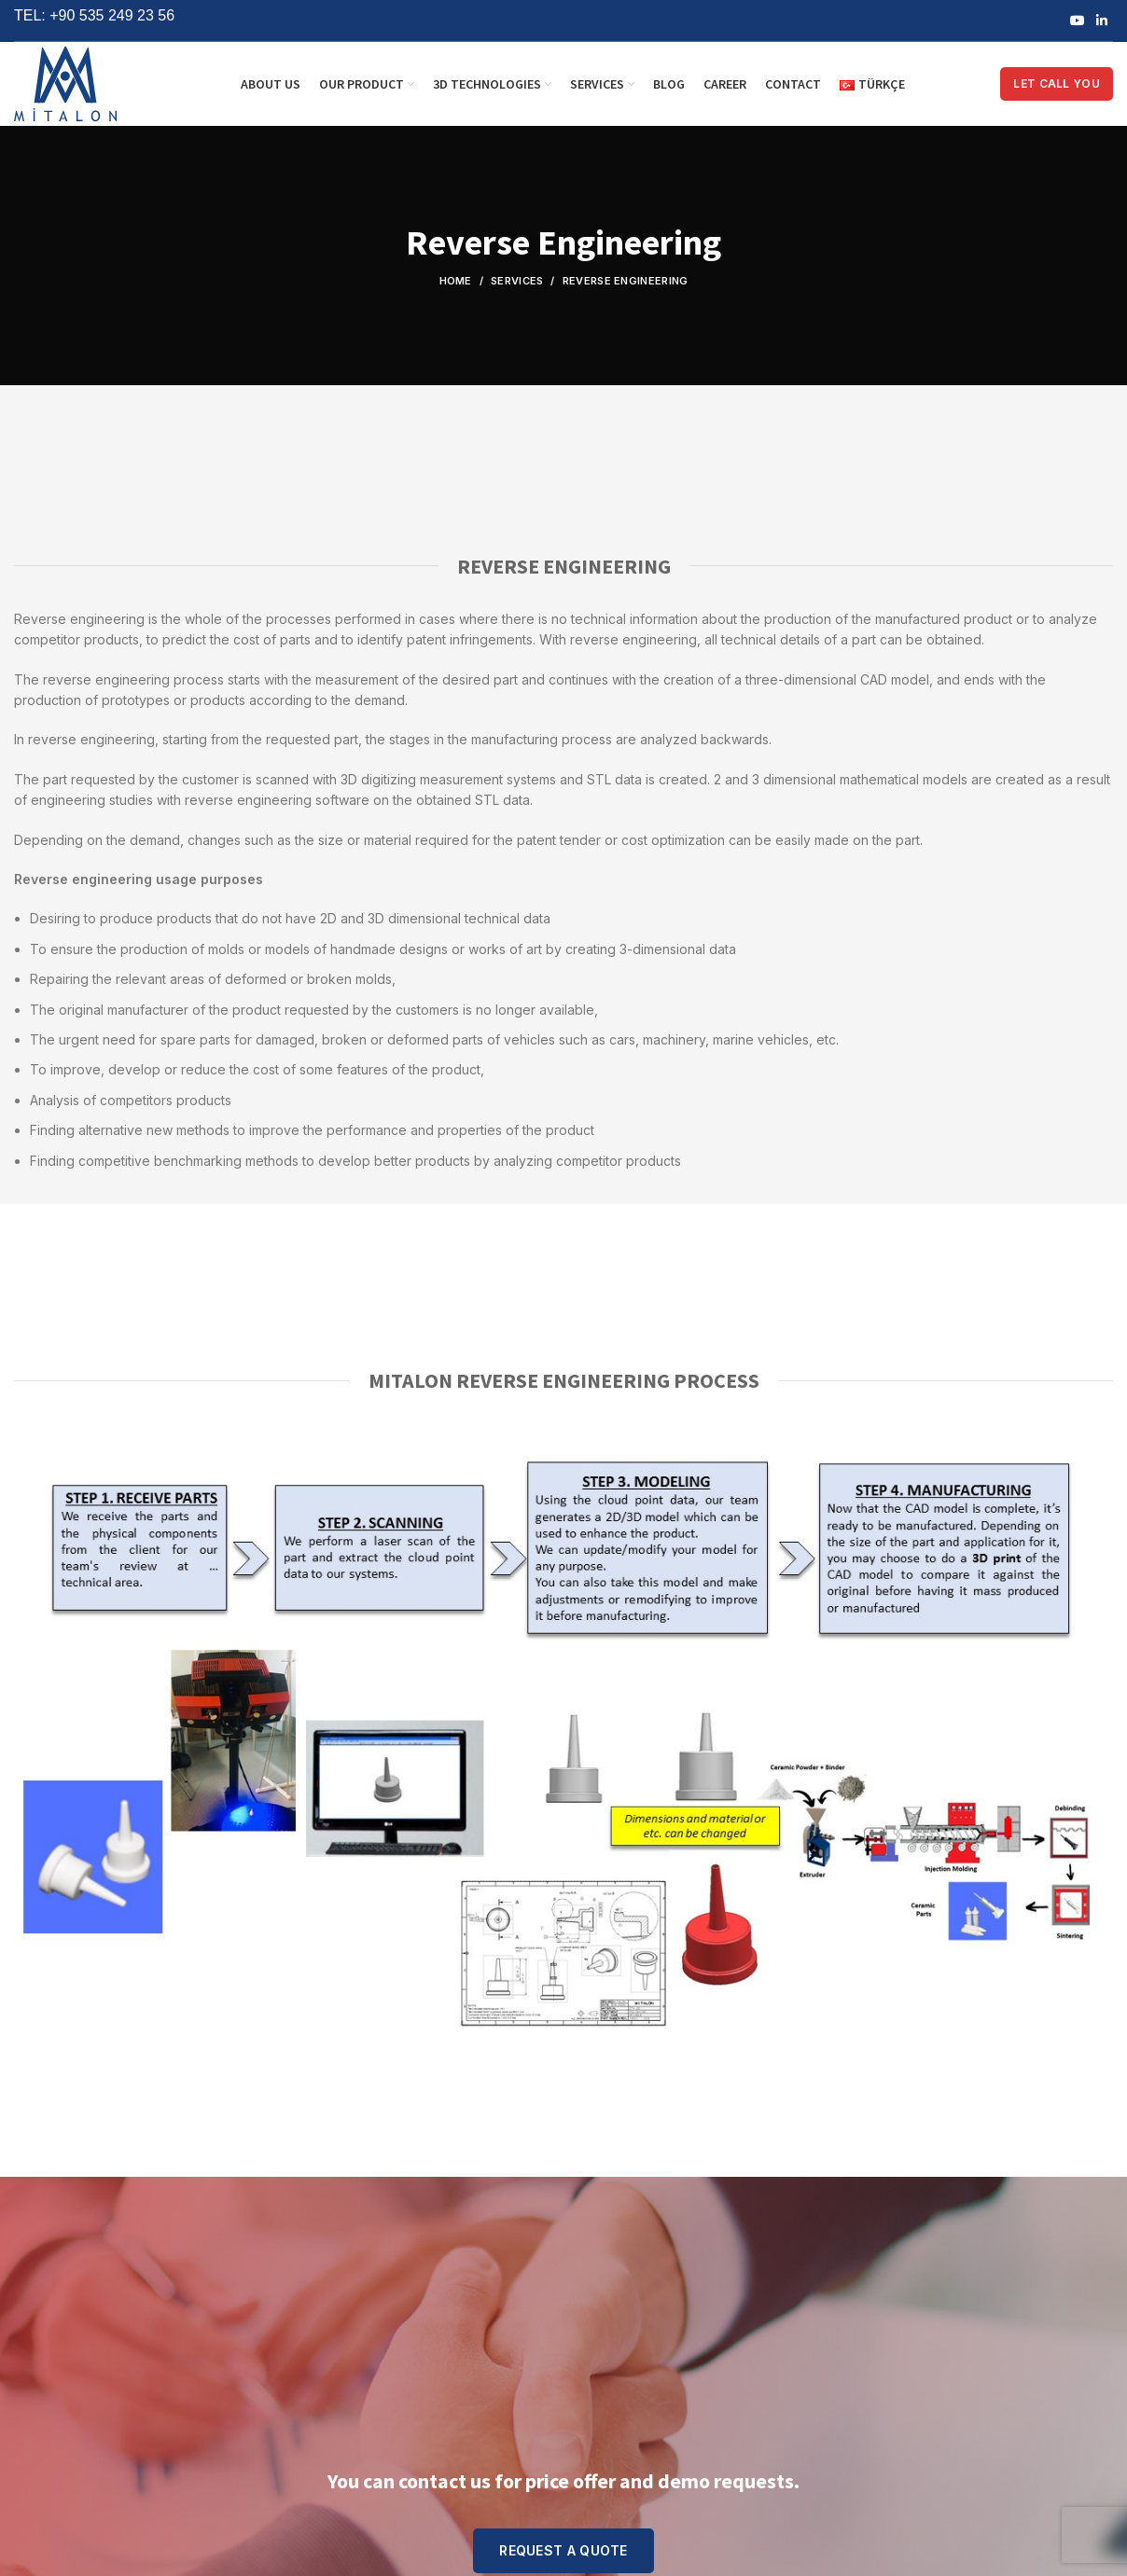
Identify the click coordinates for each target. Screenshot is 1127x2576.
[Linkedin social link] (1102, 20)
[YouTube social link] (1077, 20)
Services (517, 280)
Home (455, 280)
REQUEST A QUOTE (563, 2550)
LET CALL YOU (1056, 83)
